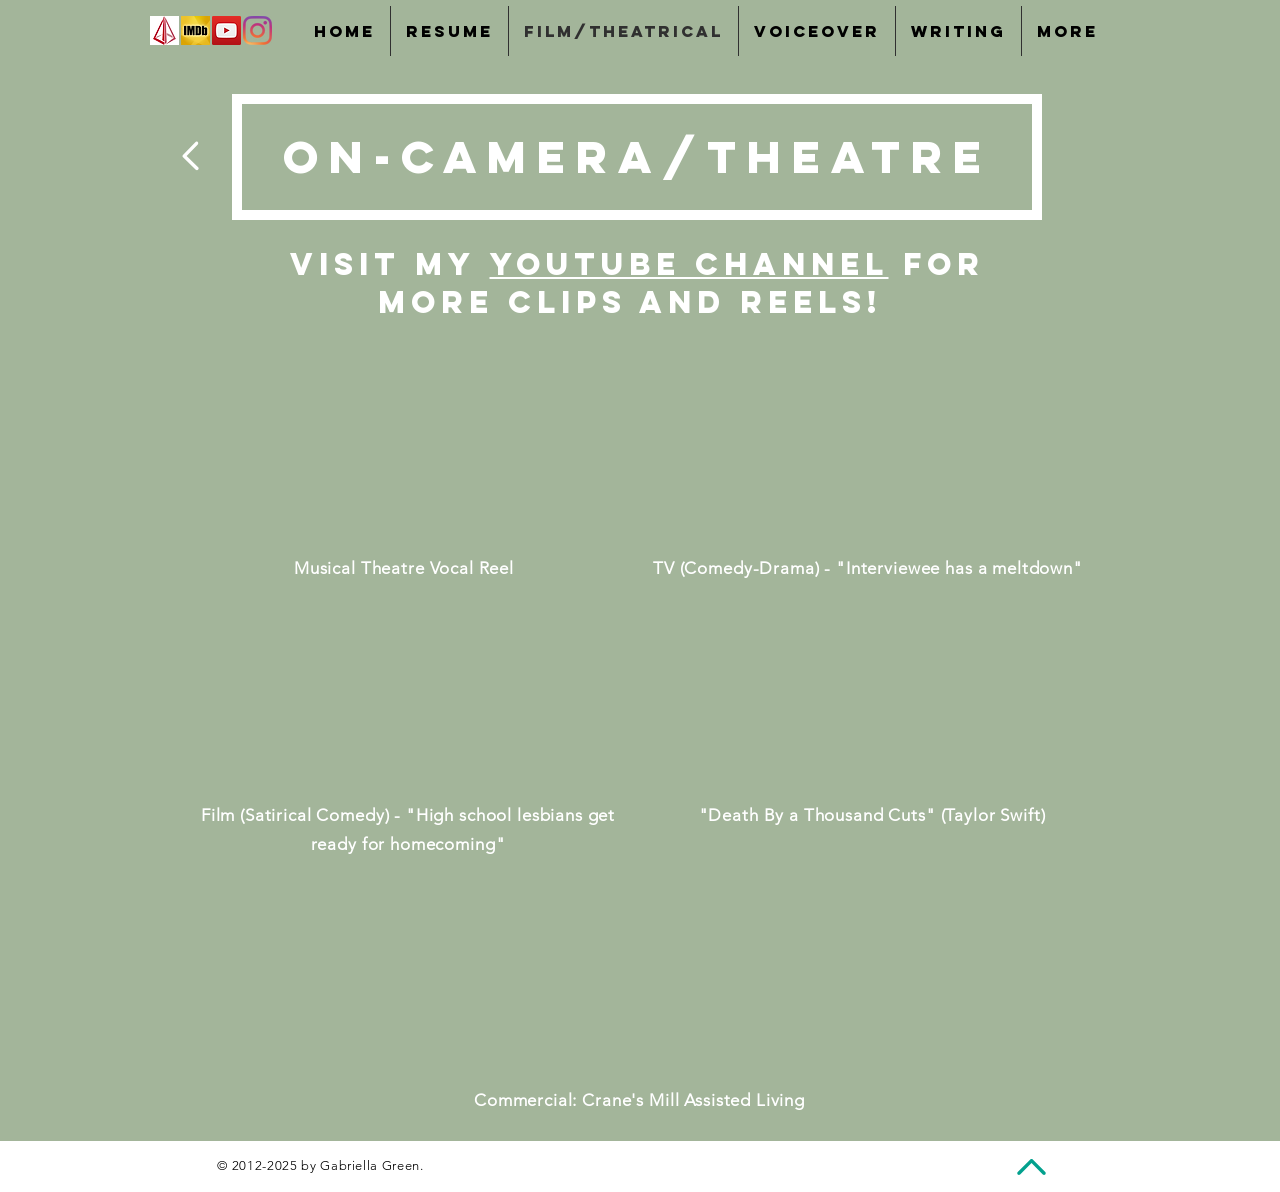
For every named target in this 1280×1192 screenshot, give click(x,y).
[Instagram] (257, 30)
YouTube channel (689, 264)
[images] (164, 30)
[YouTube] (226, 30)
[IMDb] (195, 30)
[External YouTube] (404, 449)
